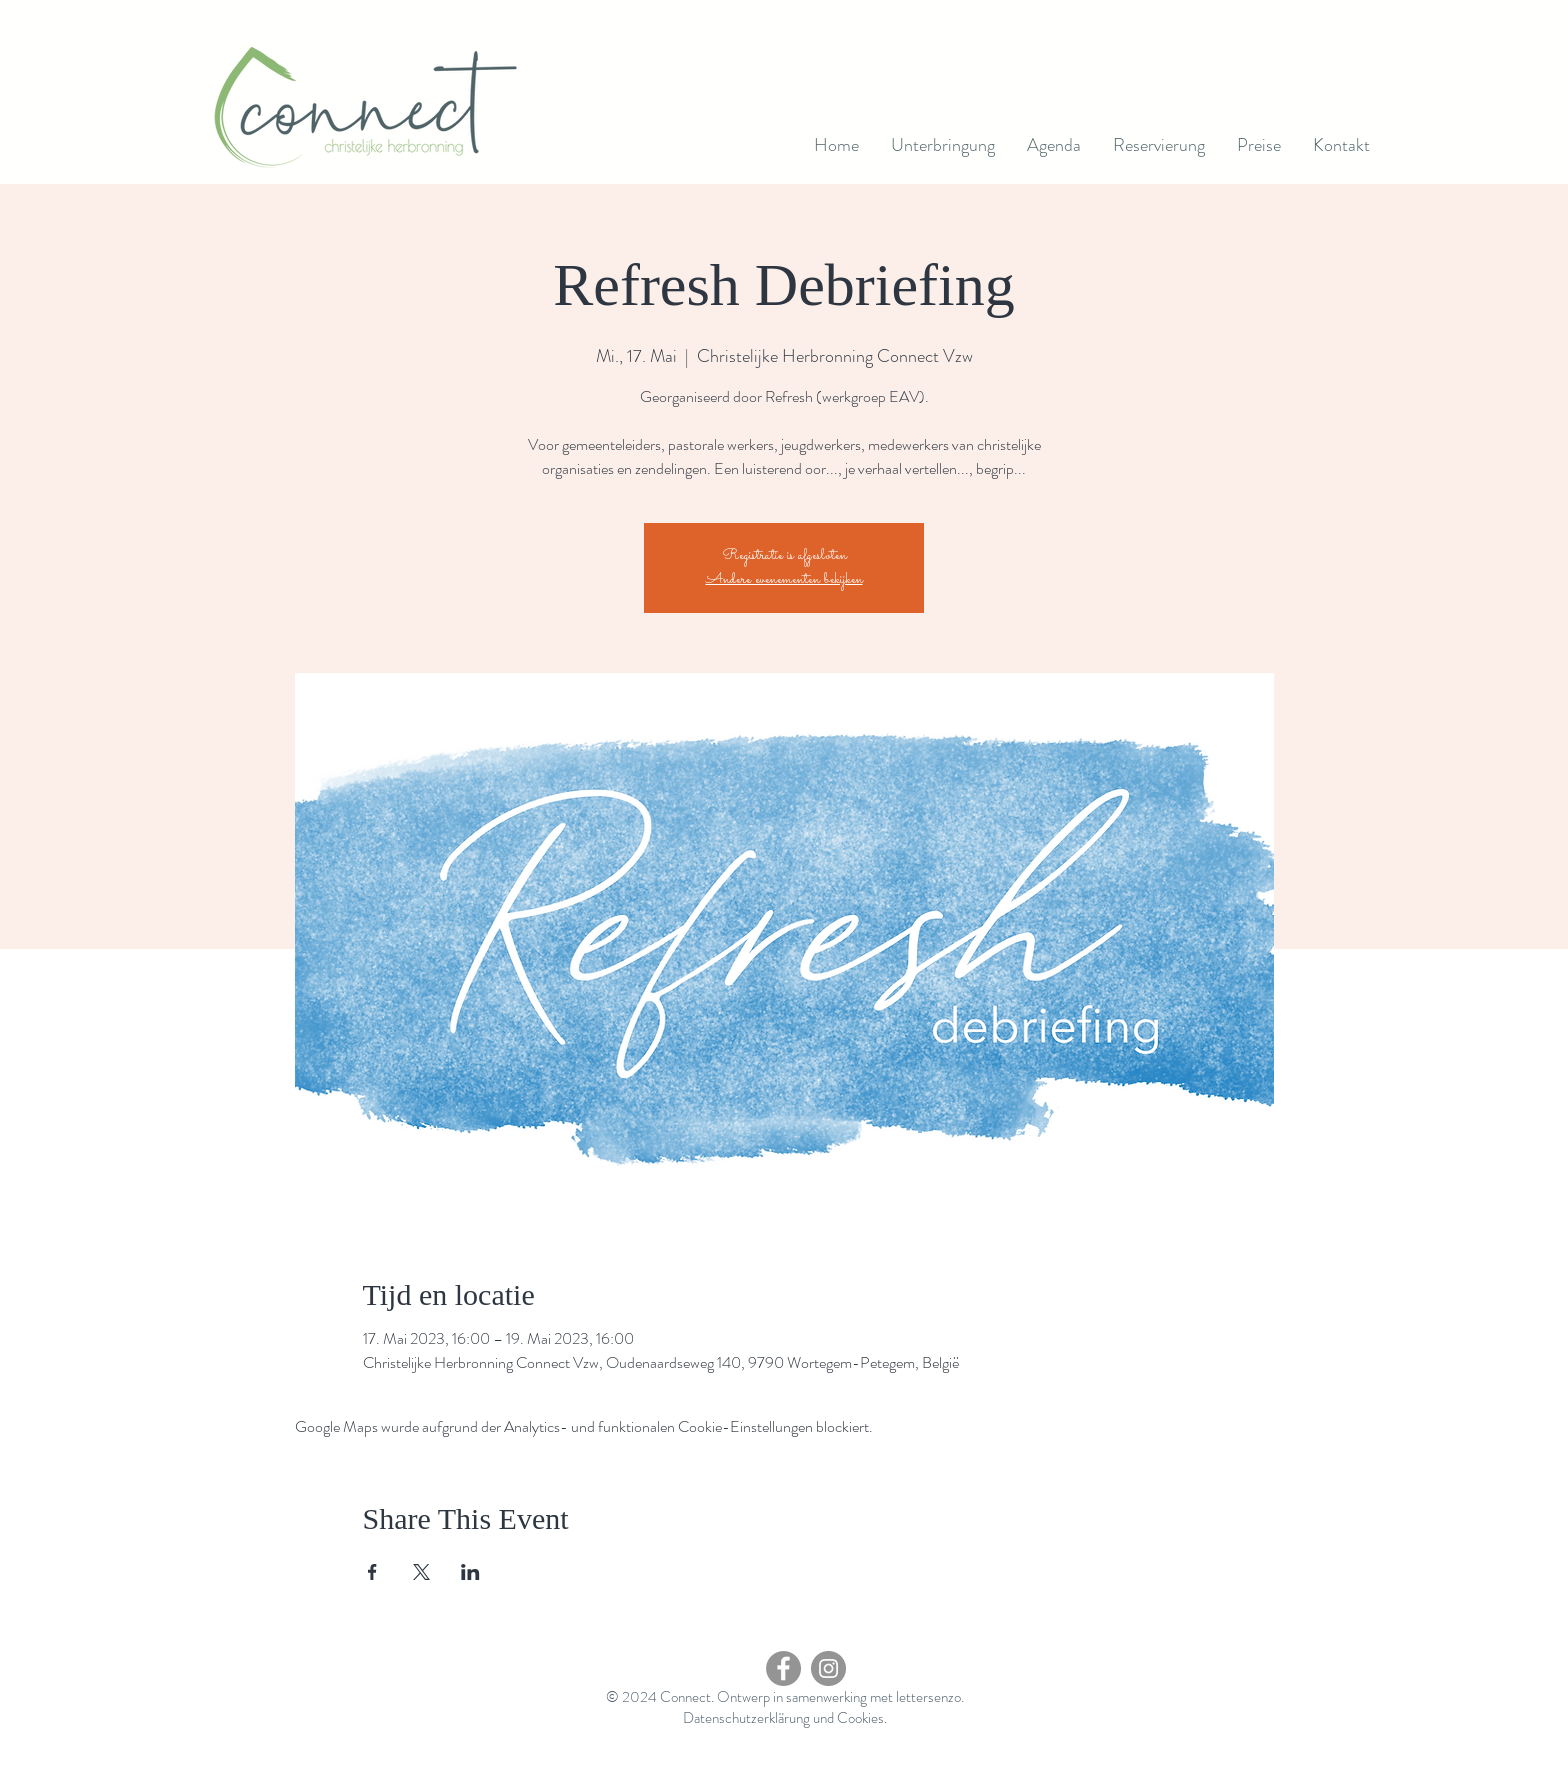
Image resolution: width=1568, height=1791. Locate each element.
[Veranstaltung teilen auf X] (421, 1572)
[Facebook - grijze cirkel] (783, 1668)
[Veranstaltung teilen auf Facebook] (372, 1572)
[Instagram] (828, 1668)
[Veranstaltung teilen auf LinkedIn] (470, 1572)
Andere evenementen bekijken (784, 579)
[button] (1054, 145)
